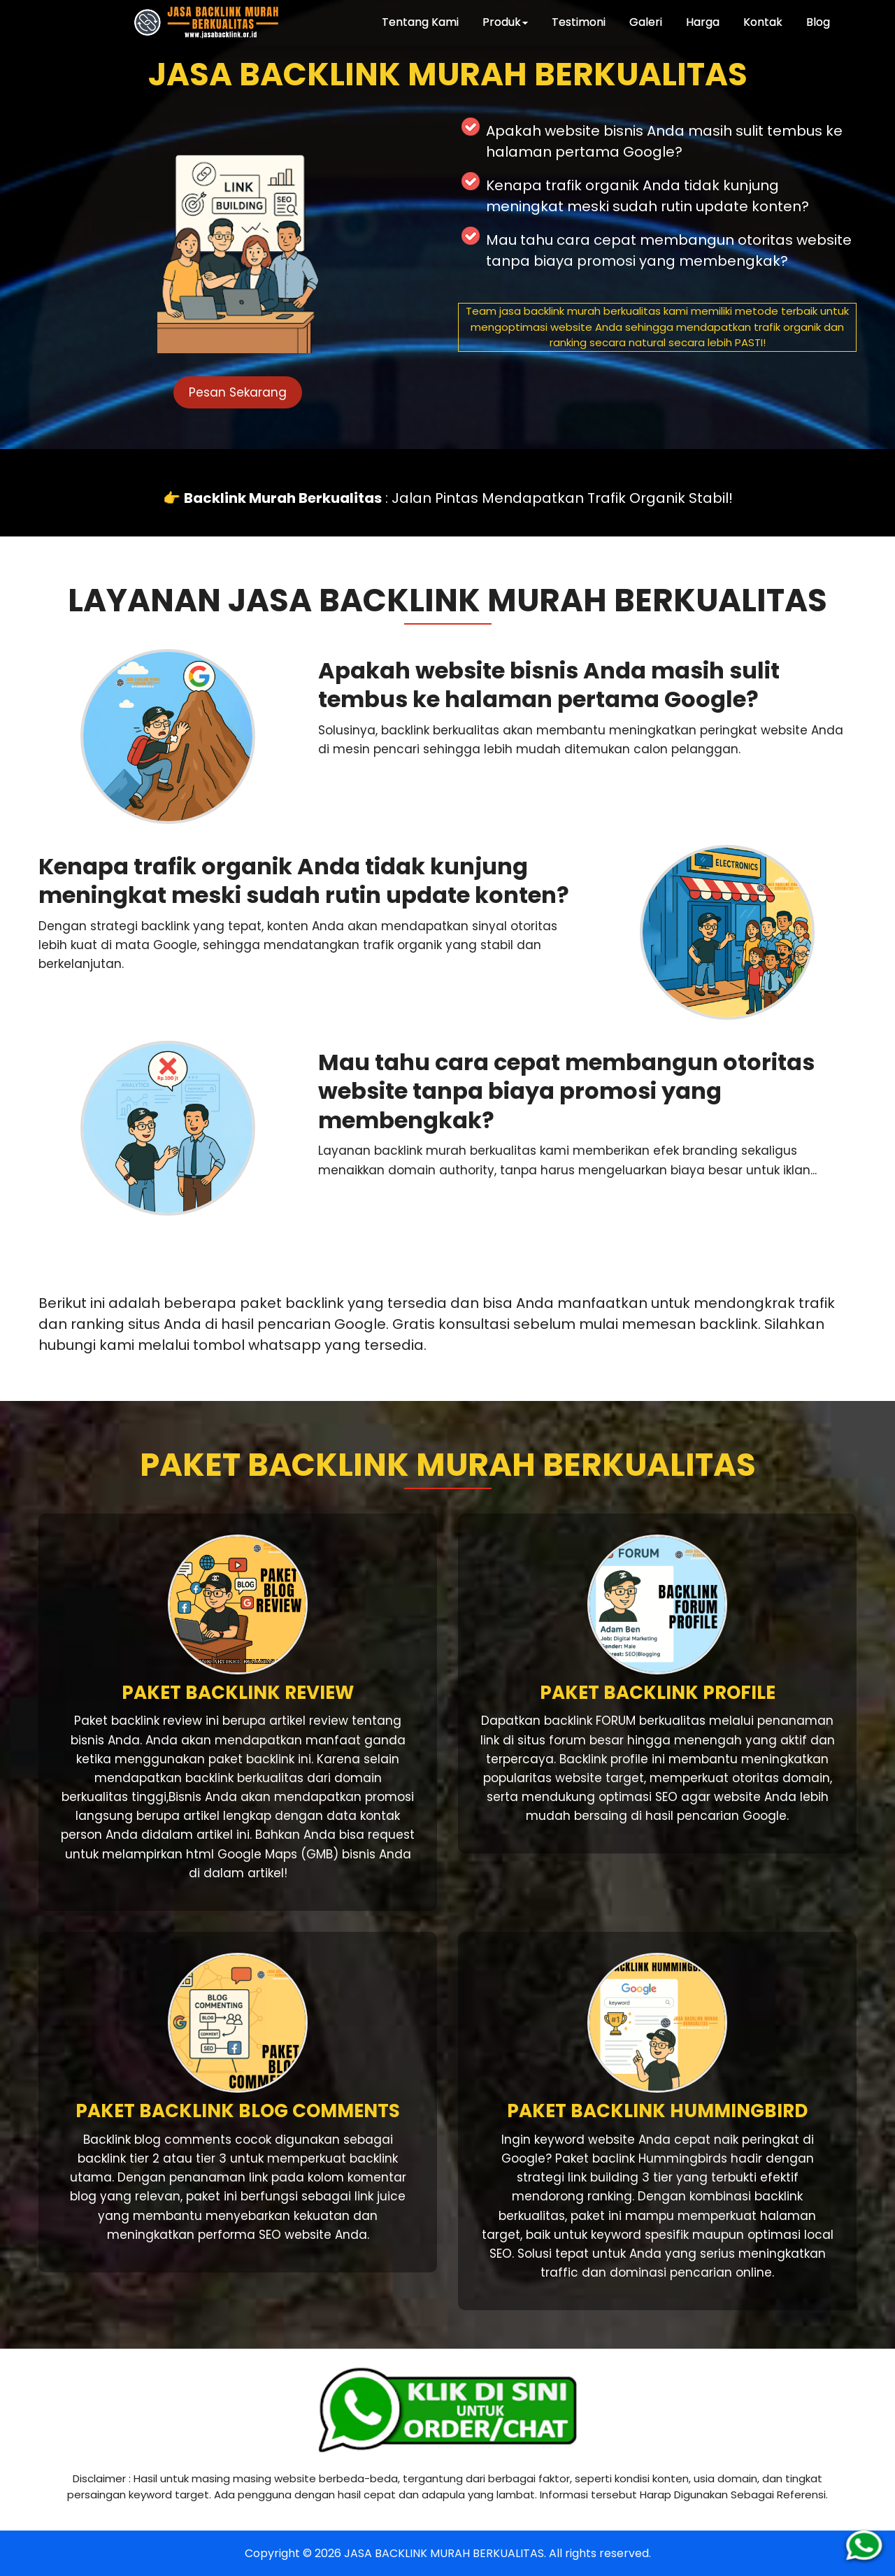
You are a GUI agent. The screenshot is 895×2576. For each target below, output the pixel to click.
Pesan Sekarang (238, 392)
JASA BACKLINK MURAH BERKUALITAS (444, 2553)
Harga (702, 22)
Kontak (762, 22)
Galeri (645, 22)
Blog (818, 22)
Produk (505, 22)
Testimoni (579, 22)
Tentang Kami (420, 22)
